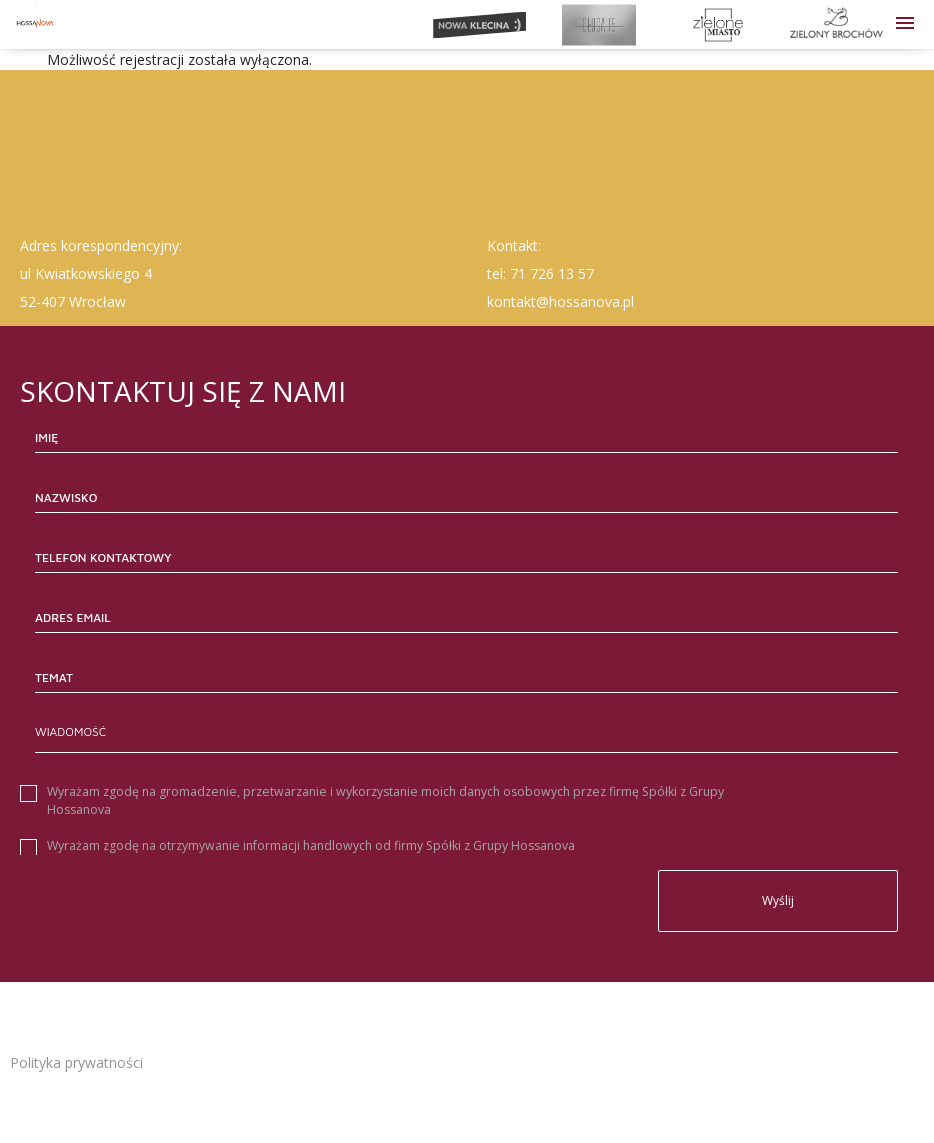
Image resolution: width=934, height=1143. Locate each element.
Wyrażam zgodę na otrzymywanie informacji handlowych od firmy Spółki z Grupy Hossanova (311, 845)
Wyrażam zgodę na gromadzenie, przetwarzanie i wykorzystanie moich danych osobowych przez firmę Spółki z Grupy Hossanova (385, 800)
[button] (905, 24)
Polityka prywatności (76, 1062)
